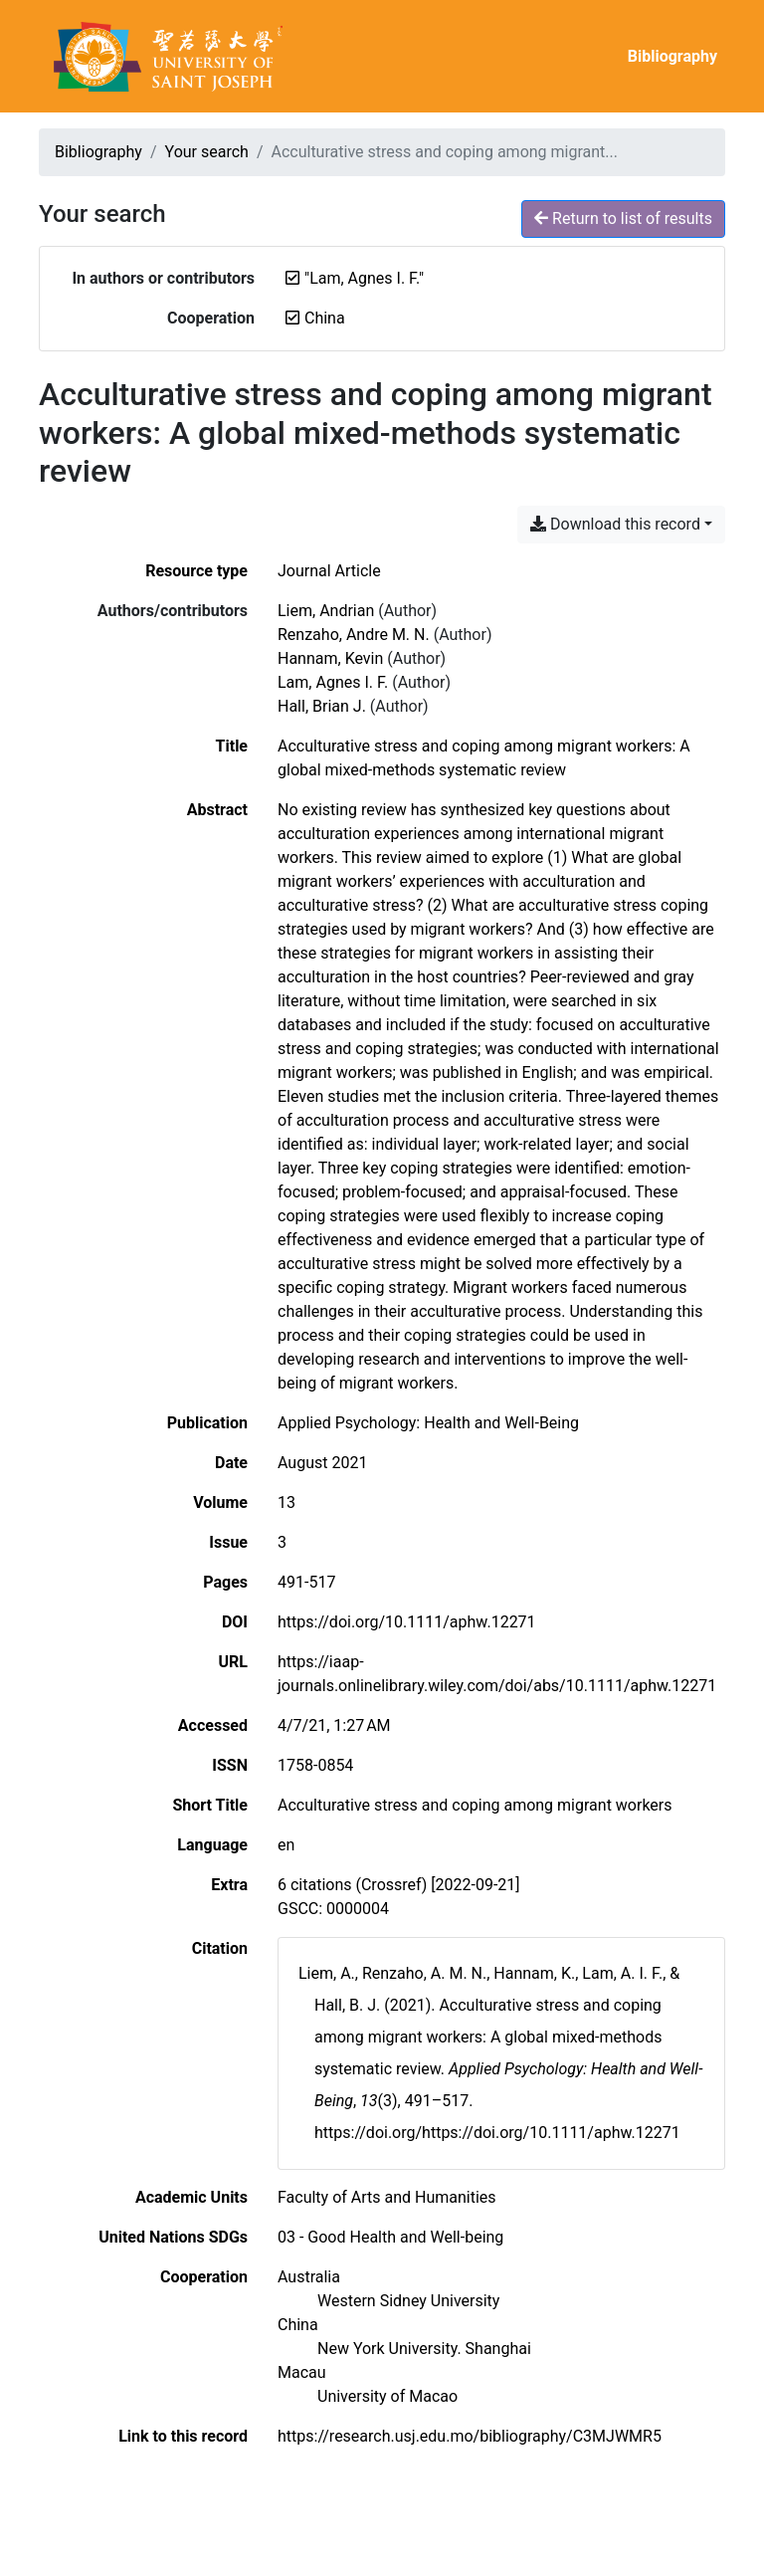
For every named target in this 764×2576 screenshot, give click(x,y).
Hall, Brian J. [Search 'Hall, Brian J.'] (322, 706)
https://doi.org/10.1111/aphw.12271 (407, 1621)
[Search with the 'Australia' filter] (309, 2276)
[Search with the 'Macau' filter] (302, 2372)
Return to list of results (623, 218)
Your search (207, 151)
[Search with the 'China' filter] (298, 2324)
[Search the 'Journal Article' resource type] (329, 570)
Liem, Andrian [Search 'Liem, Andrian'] (326, 610)
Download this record (615, 524)
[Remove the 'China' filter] (324, 318)
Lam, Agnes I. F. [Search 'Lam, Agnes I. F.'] (333, 682)
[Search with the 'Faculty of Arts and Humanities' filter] (387, 2197)
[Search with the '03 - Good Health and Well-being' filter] (390, 2237)
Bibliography (672, 56)
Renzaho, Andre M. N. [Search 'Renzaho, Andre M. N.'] (354, 634)
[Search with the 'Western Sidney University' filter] (408, 2300)
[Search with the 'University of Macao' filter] (387, 2396)
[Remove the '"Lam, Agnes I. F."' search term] (364, 278)
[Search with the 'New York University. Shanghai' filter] (424, 2348)
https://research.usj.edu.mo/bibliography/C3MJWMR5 (470, 2436)
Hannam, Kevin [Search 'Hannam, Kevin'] (330, 658)
